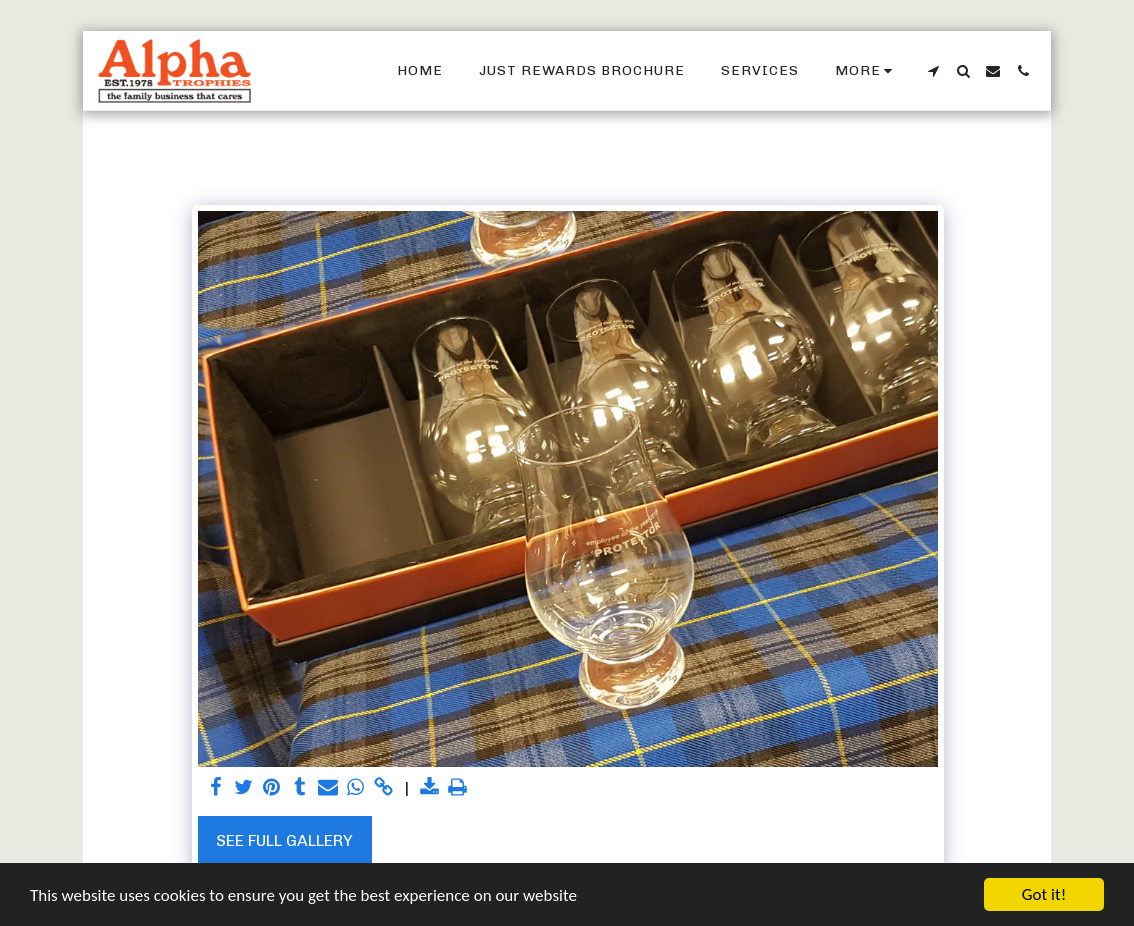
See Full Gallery (284, 840)
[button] (933, 71)
